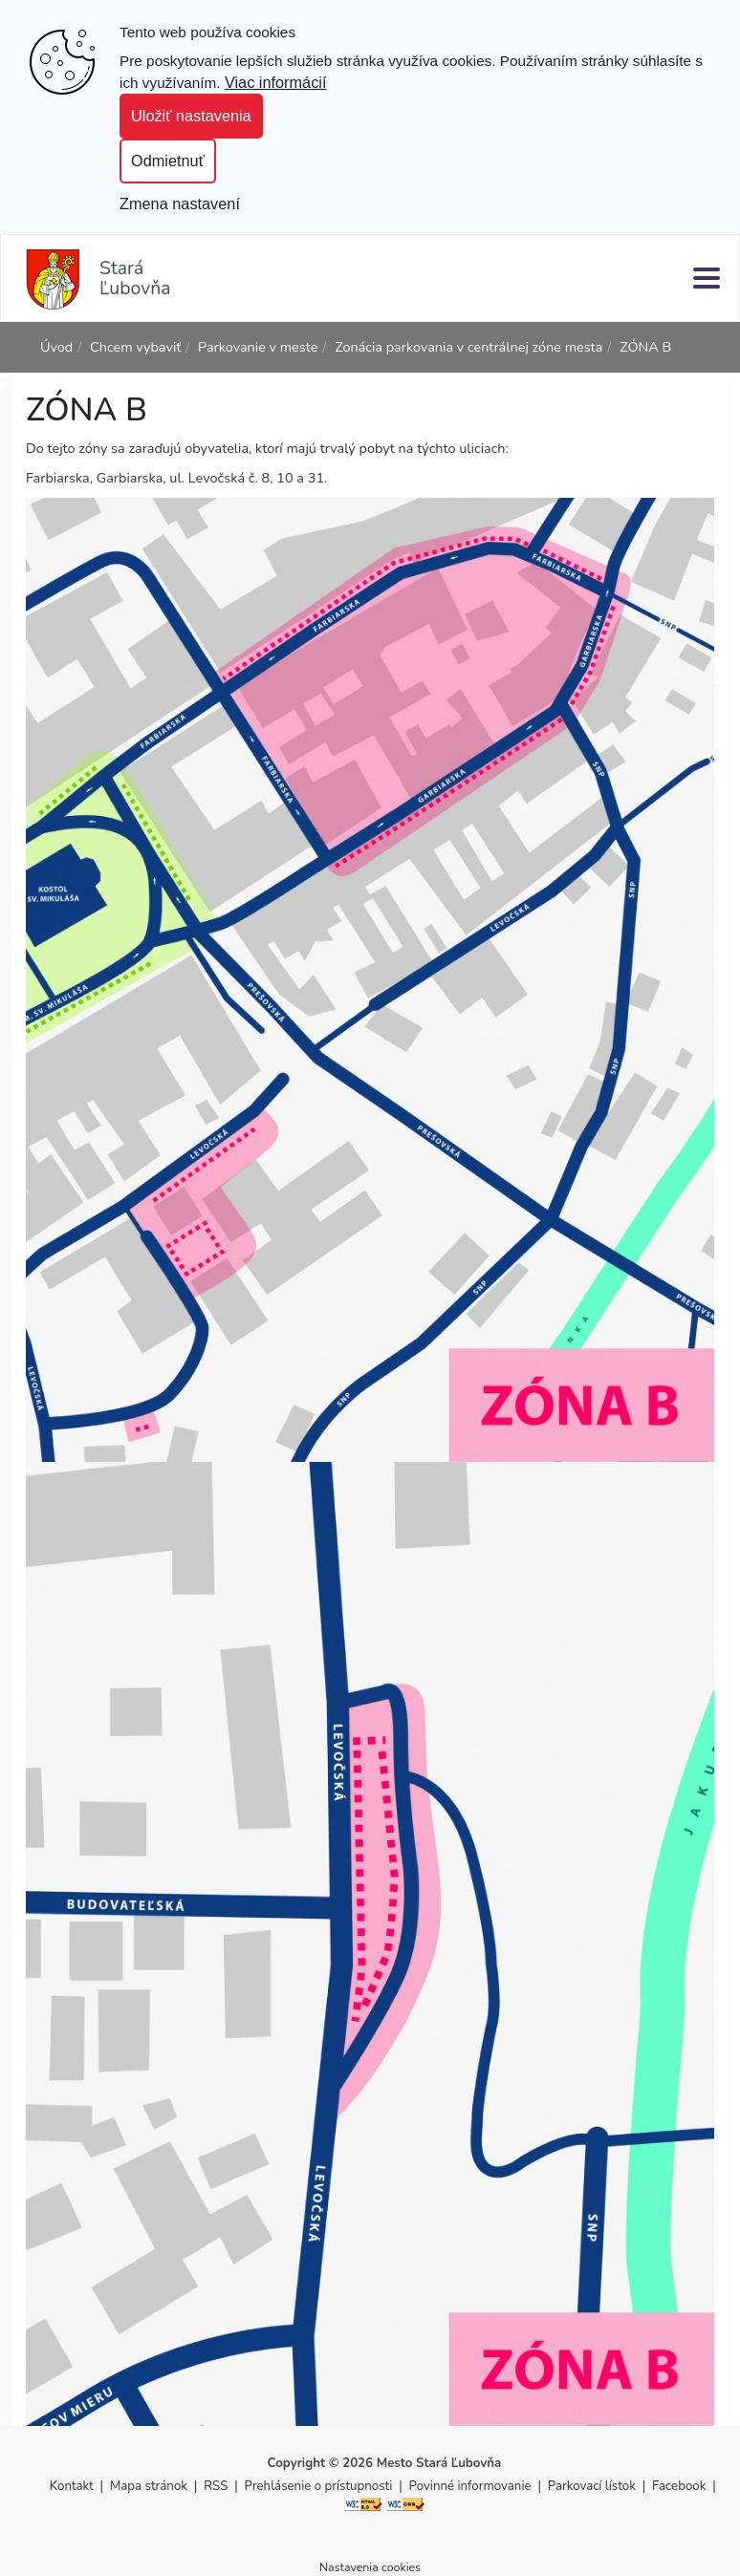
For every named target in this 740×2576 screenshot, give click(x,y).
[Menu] (706, 278)
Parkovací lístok (592, 2486)
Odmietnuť (168, 160)
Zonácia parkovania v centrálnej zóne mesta (468, 346)
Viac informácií (276, 82)
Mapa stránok (148, 2486)
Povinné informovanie (470, 2486)
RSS (217, 2486)
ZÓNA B (645, 346)
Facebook (679, 2486)
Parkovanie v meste (257, 346)
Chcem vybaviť (135, 346)
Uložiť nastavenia (191, 115)
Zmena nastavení (180, 203)
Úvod (56, 346)
